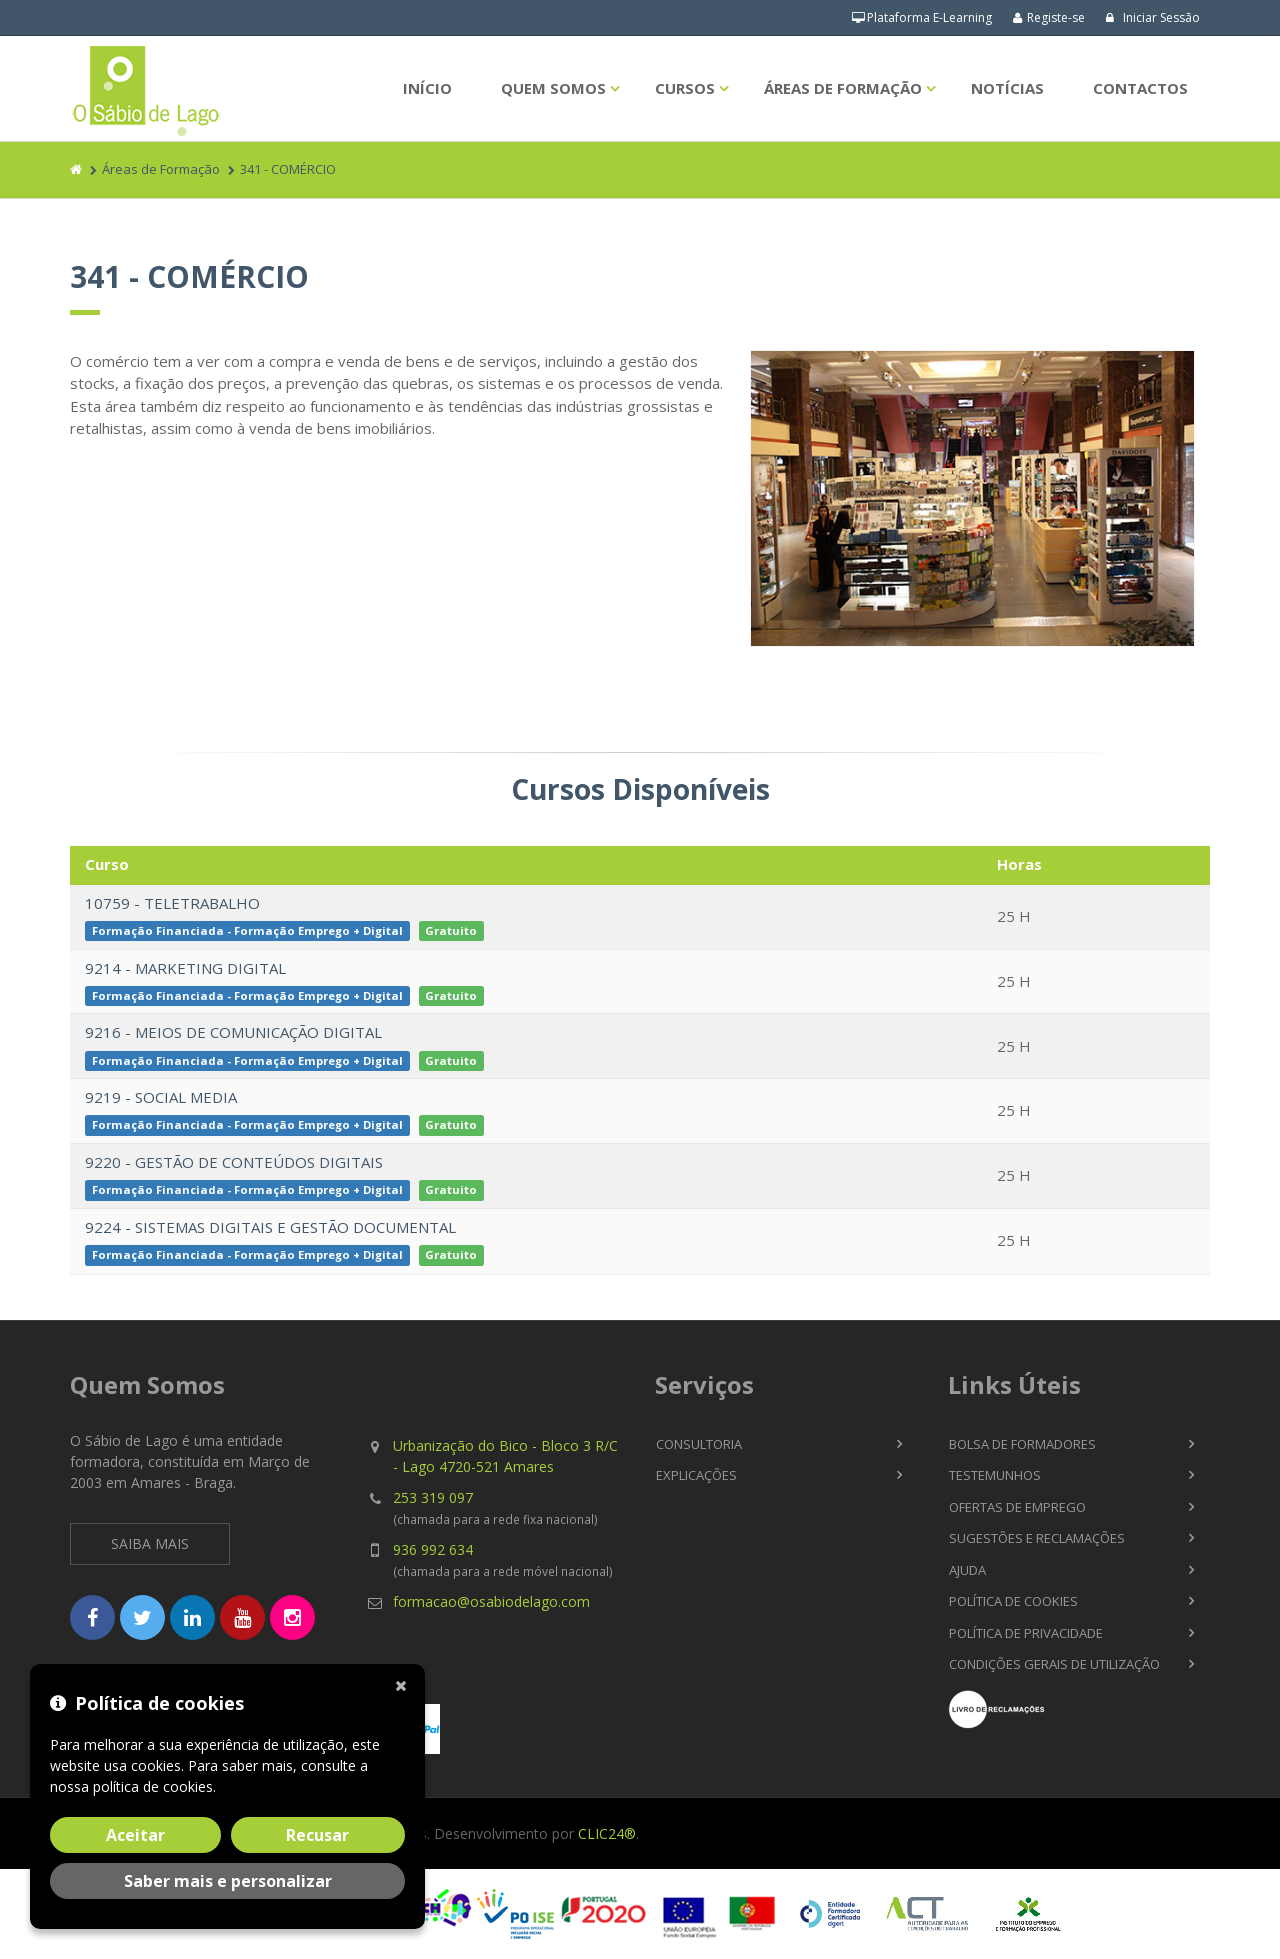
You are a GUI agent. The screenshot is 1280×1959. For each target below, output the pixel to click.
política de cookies (153, 1786)
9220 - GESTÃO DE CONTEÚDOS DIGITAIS (234, 1162)
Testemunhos (995, 1475)
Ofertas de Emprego (1017, 1507)
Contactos (1140, 88)
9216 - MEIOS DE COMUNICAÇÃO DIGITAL (233, 1032)
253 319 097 (433, 1497)
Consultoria (699, 1444)
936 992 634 (433, 1549)
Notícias (1007, 88)
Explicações (696, 1475)
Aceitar (135, 1835)
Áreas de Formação (843, 88)
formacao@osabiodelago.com (491, 1601)
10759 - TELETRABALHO (172, 903)
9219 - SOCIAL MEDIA (161, 1097)
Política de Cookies (1013, 1601)
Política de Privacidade (1026, 1633)
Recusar (317, 1835)
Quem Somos (553, 88)
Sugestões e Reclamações (1037, 1538)
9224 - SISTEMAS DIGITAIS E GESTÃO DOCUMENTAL (270, 1227)
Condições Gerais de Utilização (1054, 1664)
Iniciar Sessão (1152, 17)
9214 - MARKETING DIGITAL (185, 968)
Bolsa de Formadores (1022, 1444)
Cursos (685, 88)
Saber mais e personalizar (228, 1881)
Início (427, 88)
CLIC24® (607, 1833)
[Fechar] (405, 1684)
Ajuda (967, 1570)
